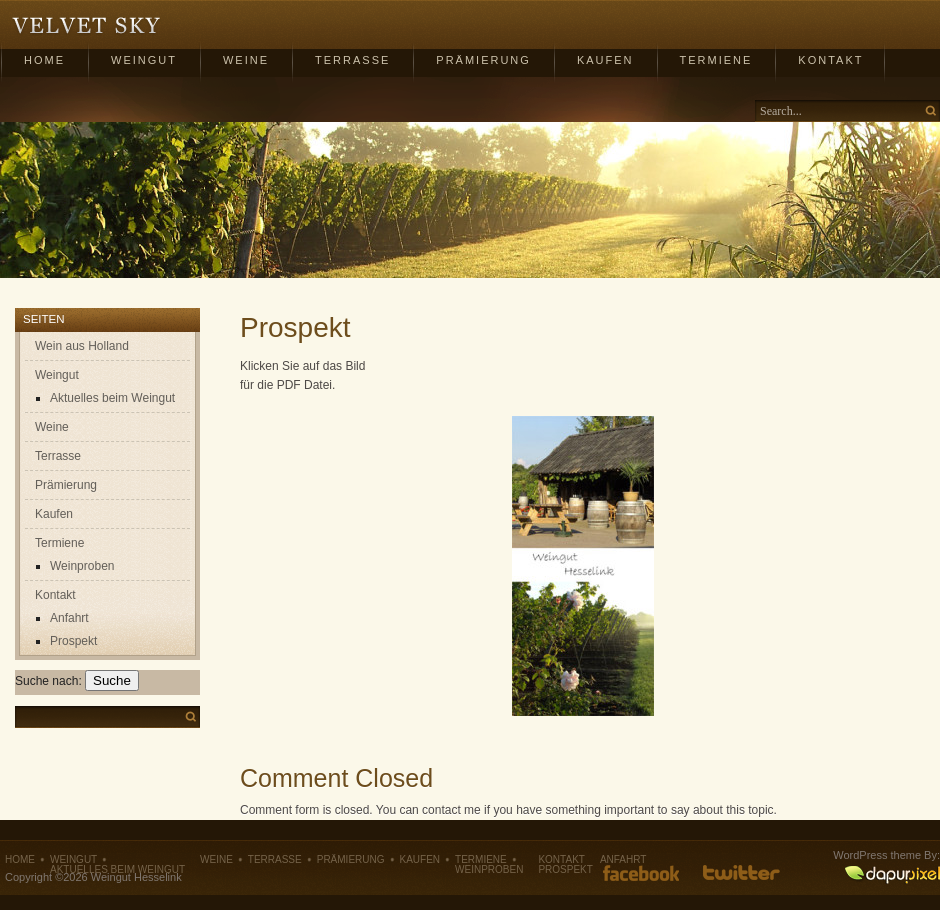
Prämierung (483, 60)
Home (44, 60)
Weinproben (82, 566)
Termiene (716, 60)
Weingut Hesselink (86, 26)
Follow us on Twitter (741, 872)
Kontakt (830, 60)
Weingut (144, 60)
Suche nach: (48, 681)
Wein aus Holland (82, 346)
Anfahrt (69, 618)
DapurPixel (892, 875)
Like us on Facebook (641, 873)
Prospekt (73, 641)
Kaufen (605, 60)
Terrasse (352, 60)
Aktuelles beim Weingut (112, 398)
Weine (246, 60)
